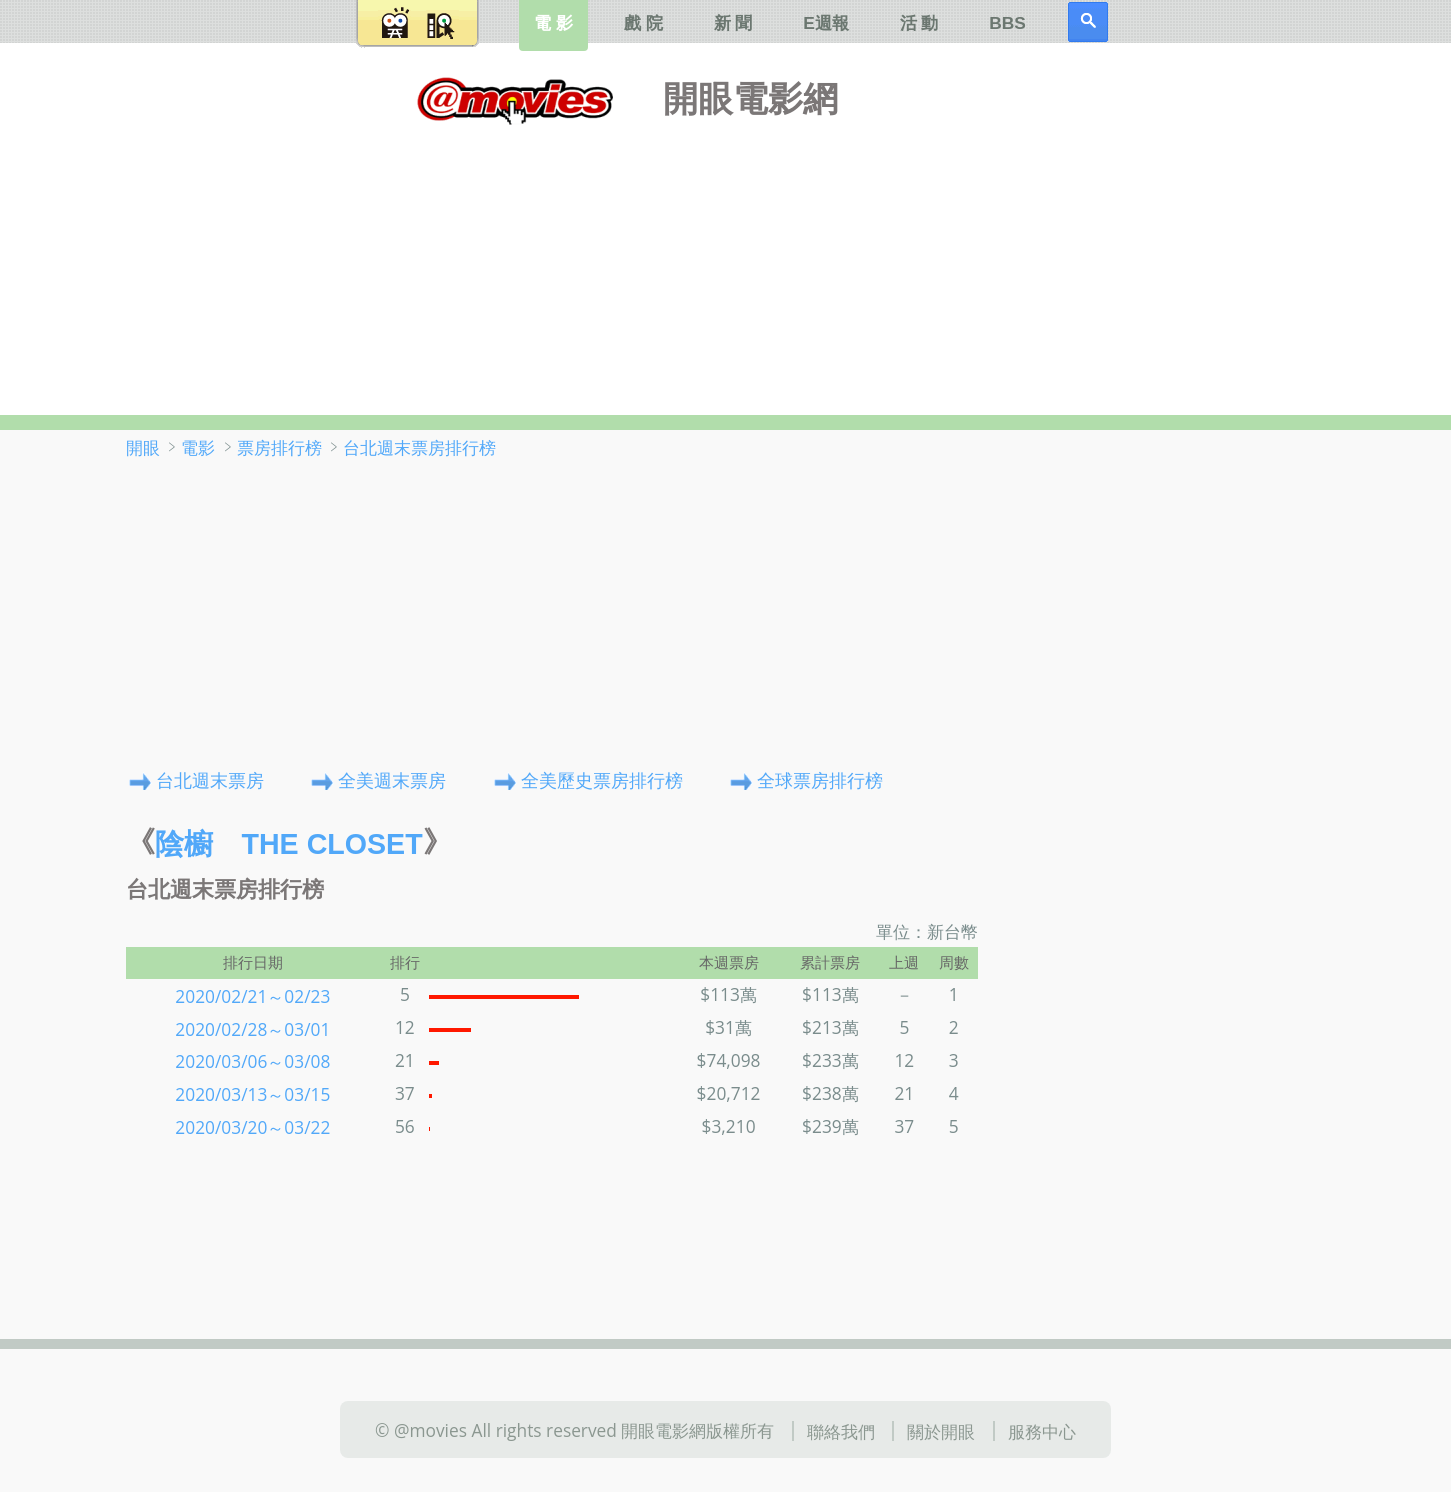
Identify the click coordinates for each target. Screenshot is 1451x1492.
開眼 (143, 447)
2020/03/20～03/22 (252, 1127)
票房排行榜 (279, 447)
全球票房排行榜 (820, 779)
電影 (198, 447)
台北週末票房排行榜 (419, 447)
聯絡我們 (841, 1431)
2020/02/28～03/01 (252, 1028)
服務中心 (1042, 1431)
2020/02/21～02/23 (252, 995)
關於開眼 (941, 1431)
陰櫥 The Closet (289, 844)
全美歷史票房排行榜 (602, 779)
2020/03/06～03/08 (252, 1061)
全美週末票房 (392, 779)
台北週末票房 (210, 779)
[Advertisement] (726, 265)
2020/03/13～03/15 (252, 1094)
